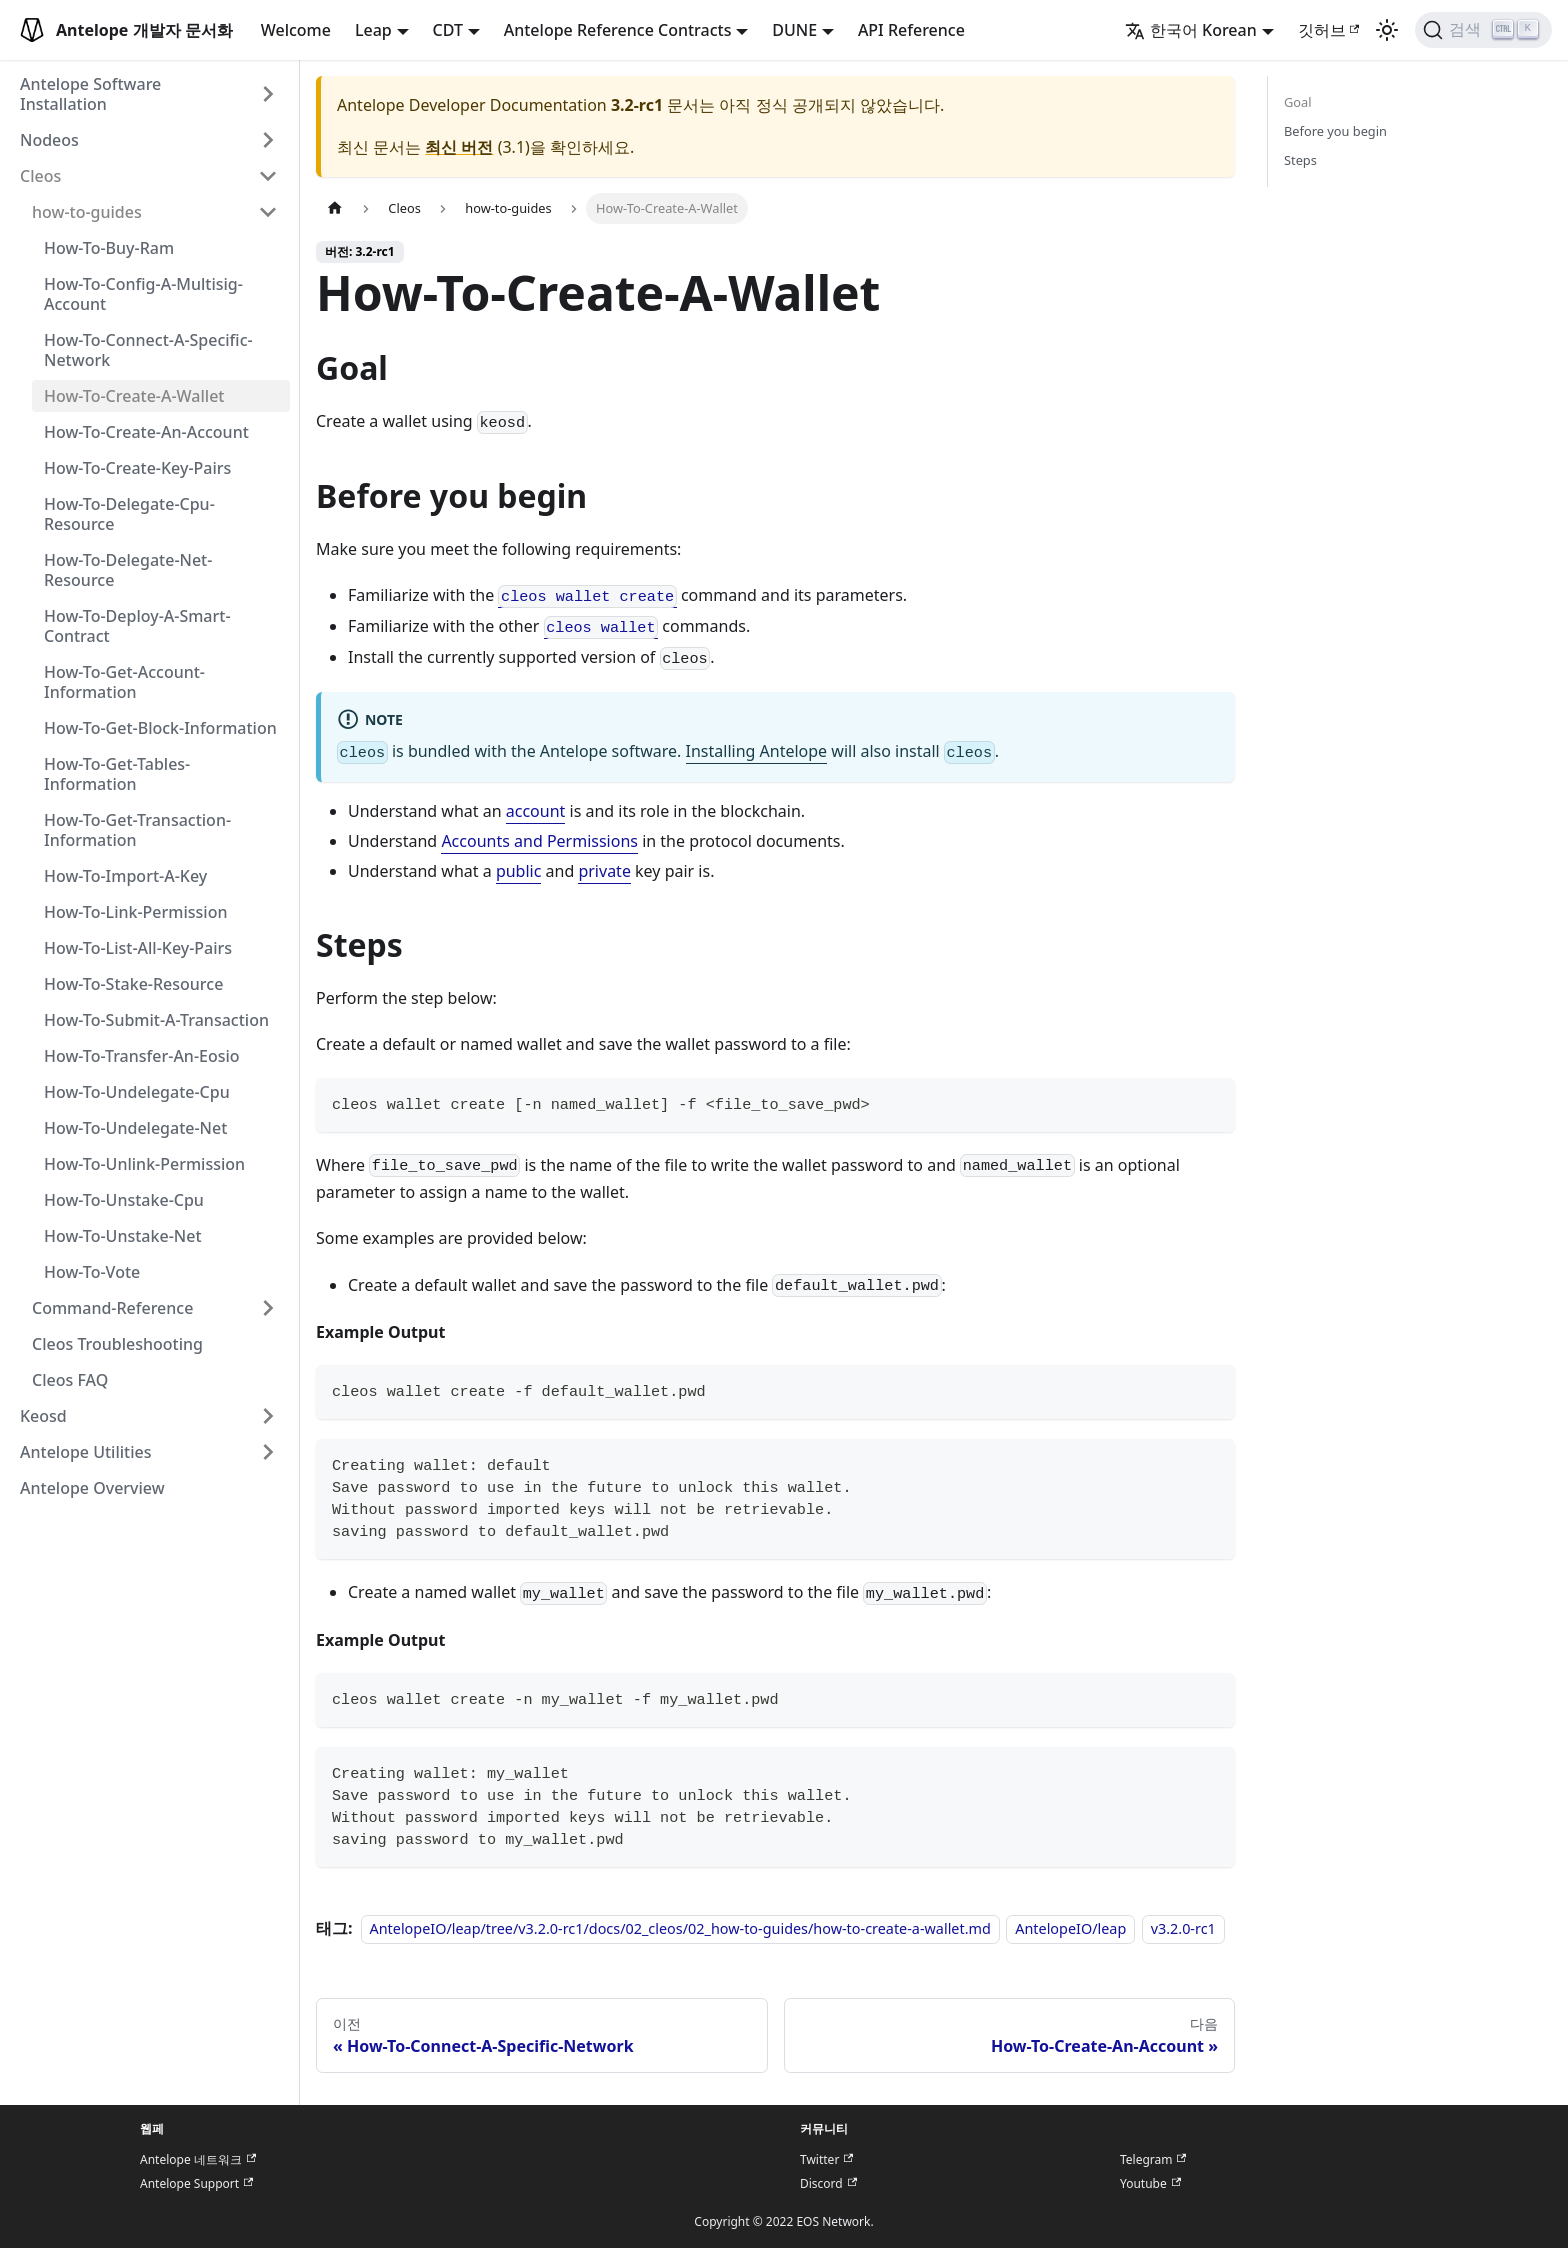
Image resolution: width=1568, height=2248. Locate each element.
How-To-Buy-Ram (109, 248)
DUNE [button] (794, 30)
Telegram (1153, 2159)
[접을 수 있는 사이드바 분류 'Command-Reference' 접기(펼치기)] (268, 1308)
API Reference (911, 30)
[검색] (1483, 30)
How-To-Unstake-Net (123, 1236)
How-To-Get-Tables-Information (117, 774)
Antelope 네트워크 (198, 2159)
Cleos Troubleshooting (117, 1344)
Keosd (43, 1416)
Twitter (826, 2159)
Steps (1300, 160)
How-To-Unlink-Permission (144, 1164)
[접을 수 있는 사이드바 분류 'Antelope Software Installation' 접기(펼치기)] (268, 94)
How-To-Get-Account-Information (124, 682)
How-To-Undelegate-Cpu (137, 1092)
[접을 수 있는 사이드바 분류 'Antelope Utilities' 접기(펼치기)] (268, 1452)
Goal (1298, 102)
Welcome (296, 30)
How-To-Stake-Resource (133, 984)
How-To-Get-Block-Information (160, 728)
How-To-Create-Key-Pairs (137, 468)
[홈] (335, 208)
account (536, 811)
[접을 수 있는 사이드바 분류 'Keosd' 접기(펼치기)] (268, 1416)
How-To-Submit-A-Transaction (156, 1020)
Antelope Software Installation (90, 94)
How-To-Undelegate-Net (135, 1128)
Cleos (40, 176)
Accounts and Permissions (539, 841)
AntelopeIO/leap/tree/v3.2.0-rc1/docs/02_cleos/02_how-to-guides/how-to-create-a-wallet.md (680, 1928)
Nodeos (49, 140)
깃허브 (1329, 30)
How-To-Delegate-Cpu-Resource (129, 514)
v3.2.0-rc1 (1183, 1928)
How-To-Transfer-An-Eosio (142, 1056)
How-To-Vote (92, 1272)
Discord (828, 2183)
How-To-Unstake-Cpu (124, 1200)
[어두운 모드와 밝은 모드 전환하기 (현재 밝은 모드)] (1387, 30)
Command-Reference (112, 1308)
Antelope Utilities (86, 1452)
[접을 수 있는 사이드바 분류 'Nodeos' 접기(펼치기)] (268, 140)
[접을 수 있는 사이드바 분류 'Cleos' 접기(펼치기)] (268, 176)
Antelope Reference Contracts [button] (618, 30)
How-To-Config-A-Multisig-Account (143, 294)
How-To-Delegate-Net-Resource (128, 570)
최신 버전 (459, 147)
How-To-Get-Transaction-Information (137, 830)
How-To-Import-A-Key (125, 876)
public (519, 871)
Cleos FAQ (70, 1380)
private (604, 871)
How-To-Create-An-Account (146, 432)
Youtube (1150, 2183)
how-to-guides (87, 212)
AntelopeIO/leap (1070, 1928)
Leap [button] (373, 30)
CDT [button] (448, 30)
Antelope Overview (92, 1488)
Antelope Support (196, 2183)
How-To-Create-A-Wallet (134, 396)
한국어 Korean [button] (1191, 30)
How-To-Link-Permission (135, 912)
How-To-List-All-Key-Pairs (138, 948)
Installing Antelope (757, 751)
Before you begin (1335, 131)
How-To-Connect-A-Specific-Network (148, 350)
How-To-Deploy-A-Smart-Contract (137, 626)
